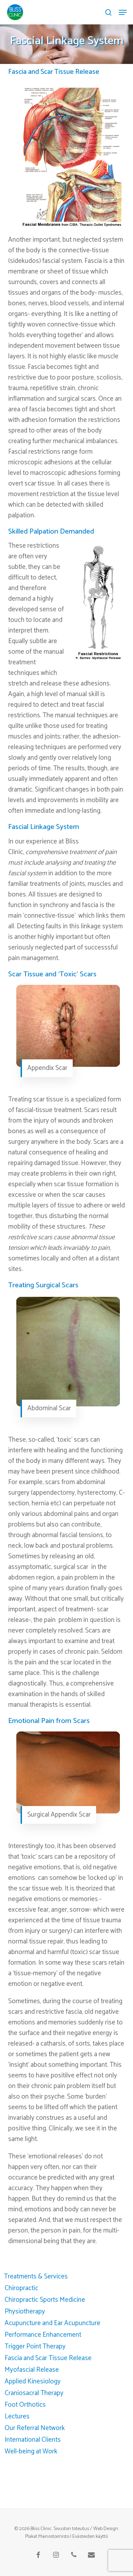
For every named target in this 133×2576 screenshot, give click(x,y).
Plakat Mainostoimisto (47, 2537)
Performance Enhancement (43, 2334)
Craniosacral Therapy (34, 2393)
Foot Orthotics (25, 2404)
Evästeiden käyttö (90, 2537)
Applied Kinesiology (33, 2381)
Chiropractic (21, 2288)
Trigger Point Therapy (35, 2346)
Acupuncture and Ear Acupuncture (52, 2323)
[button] (123, 12)
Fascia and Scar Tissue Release (48, 2358)
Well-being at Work (31, 2451)
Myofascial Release (32, 2369)
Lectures (17, 2416)
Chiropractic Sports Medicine (45, 2299)
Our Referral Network (35, 2428)
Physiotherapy (25, 2311)
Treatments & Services (36, 2276)
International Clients (33, 2439)
